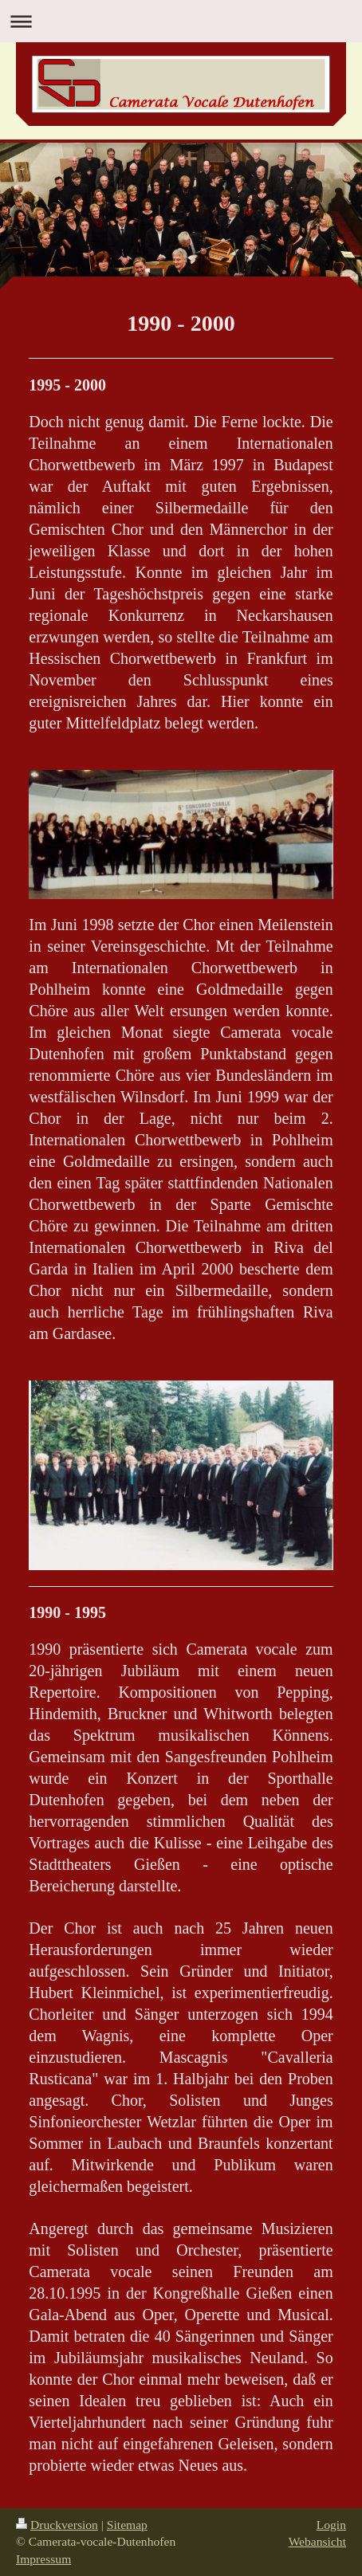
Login (331, 2524)
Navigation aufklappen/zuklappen (181, 21)
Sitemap (127, 2524)
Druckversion (57, 2524)
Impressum (43, 2559)
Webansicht (317, 2541)
